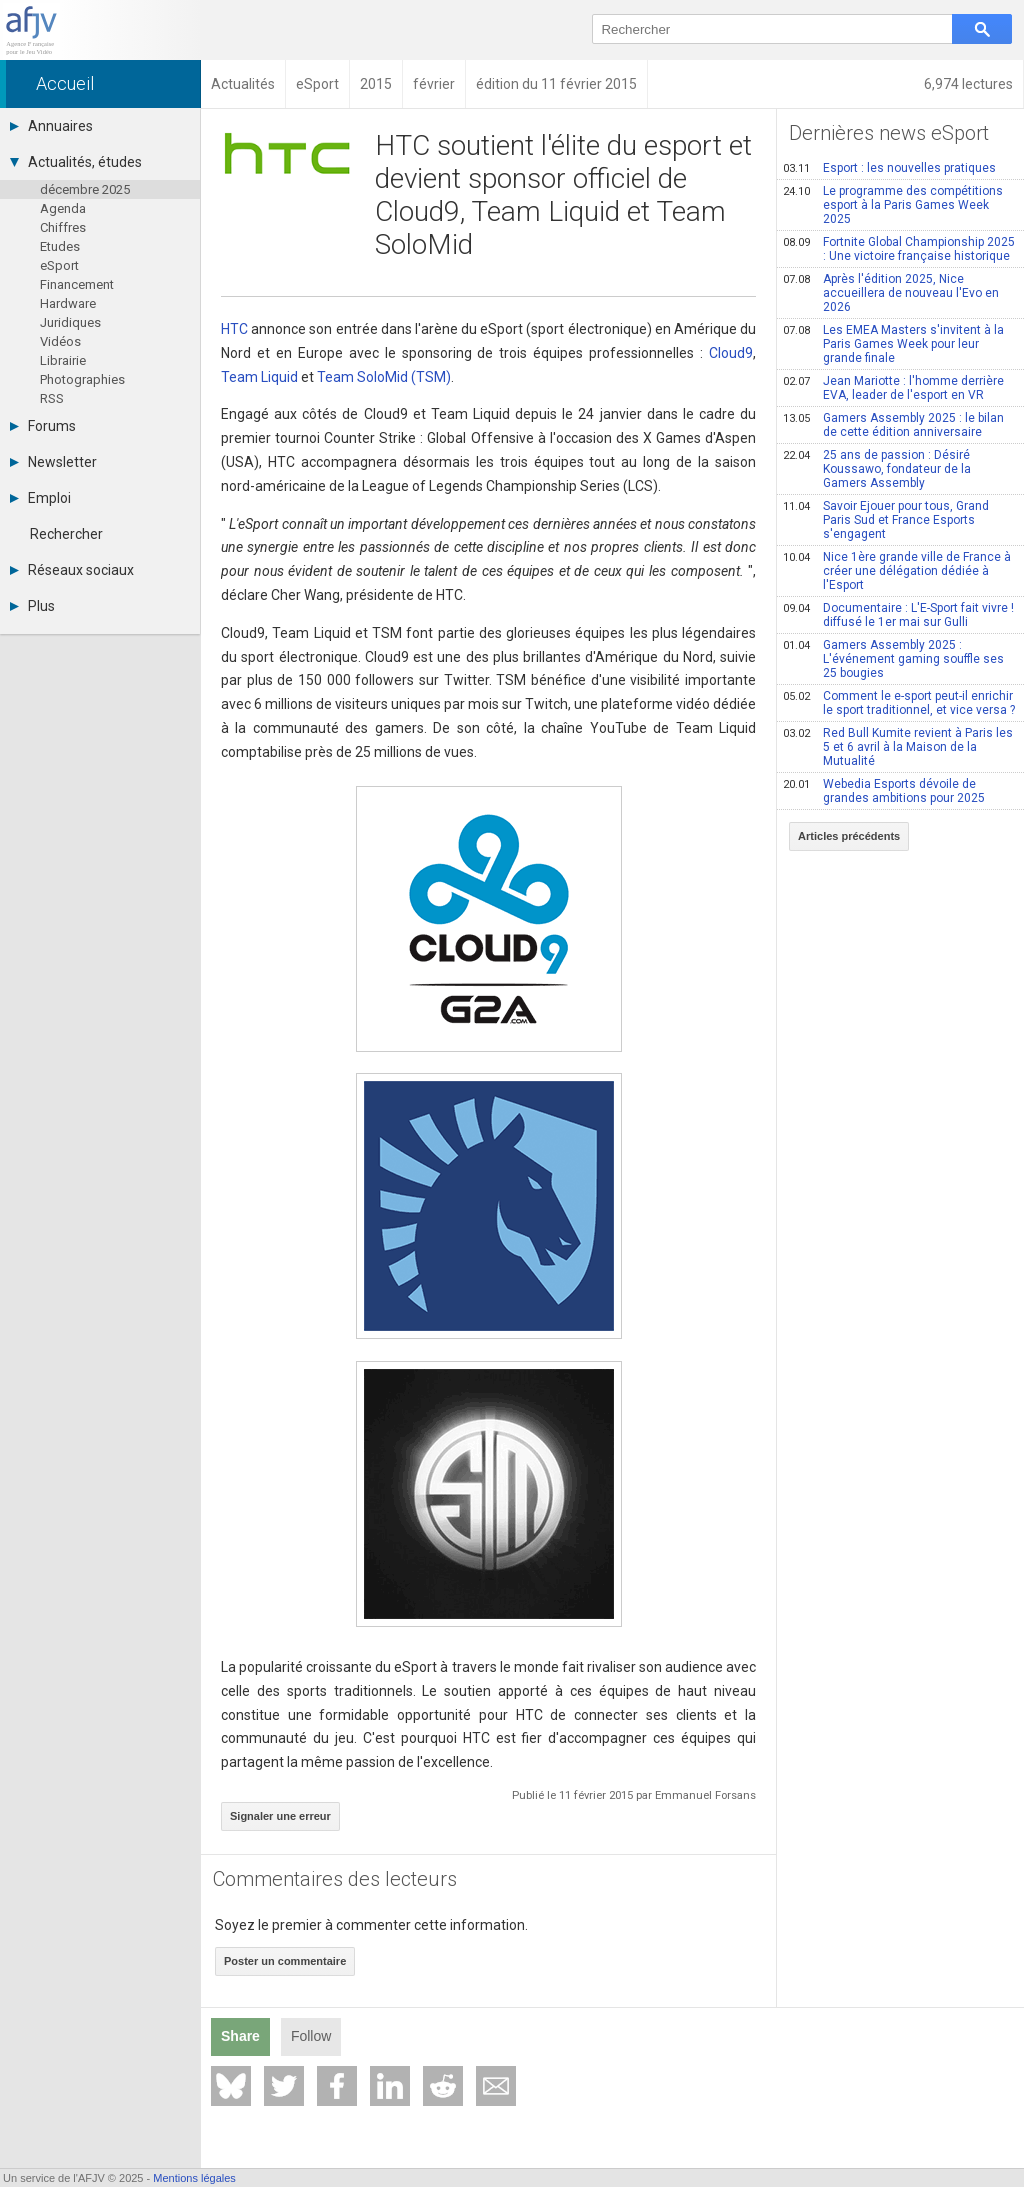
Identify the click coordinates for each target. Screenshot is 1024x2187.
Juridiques (70, 322)
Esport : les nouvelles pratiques (889, 168)
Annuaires (51, 126)
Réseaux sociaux (72, 570)
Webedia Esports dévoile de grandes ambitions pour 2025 (884, 791)
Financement (77, 284)
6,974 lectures (968, 84)
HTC (234, 329)
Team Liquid (259, 377)
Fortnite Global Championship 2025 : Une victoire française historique (899, 249)
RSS (52, 398)
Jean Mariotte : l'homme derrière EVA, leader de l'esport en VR (893, 388)
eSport (59, 265)
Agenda (63, 208)
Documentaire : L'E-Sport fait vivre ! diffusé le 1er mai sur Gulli (898, 615)
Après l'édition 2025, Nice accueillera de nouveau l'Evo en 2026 (891, 293)
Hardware (68, 303)
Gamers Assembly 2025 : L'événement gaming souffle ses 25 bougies (893, 659)
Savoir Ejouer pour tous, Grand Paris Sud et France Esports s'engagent (886, 520)
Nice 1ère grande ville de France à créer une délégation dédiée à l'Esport (897, 571)
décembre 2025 (85, 189)
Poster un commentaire (285, 1961)
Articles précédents (849, 836)
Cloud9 (731, 353)
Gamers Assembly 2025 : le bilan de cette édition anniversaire (893, 425)
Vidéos (60, 341)
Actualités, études (76, 162)
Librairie (63, 360)
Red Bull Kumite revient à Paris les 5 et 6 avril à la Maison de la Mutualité (898, 747)
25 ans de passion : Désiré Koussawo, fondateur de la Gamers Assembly (877, 469)
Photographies (82, 379)
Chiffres (63, 227)
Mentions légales (194, 2178)
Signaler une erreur (280, 1816)
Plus (32, 606)
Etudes (60, 246)
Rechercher (66, 534)
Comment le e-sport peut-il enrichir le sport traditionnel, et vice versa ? (899, 703)
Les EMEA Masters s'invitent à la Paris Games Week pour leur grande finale (893, 344)
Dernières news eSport (889, 133)
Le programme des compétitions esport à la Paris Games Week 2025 (893, 205)
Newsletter (53, 462)
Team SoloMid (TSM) (384, 377)
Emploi (40, 498)
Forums (43, 426)
